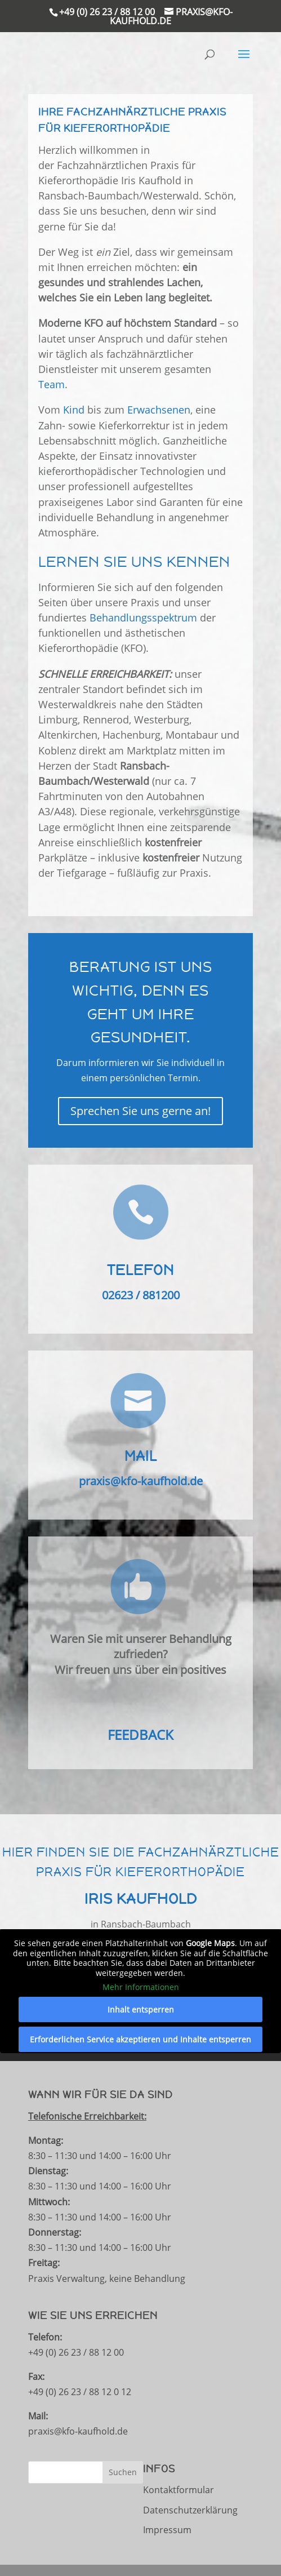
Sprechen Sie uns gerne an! (140, 1110)
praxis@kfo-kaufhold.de (141, 1481)
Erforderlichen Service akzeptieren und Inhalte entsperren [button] (140, 2038)
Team (51, 384)
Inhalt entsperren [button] (141, 2009)
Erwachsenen (158, 409)
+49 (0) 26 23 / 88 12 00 (107, 12)
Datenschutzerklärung (190, 2510)
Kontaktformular (178, 2490)
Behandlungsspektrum (143, 617)
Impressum (167, 2530)
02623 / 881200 (141, 1295)
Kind (73, 409)
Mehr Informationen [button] (140, 1987)
